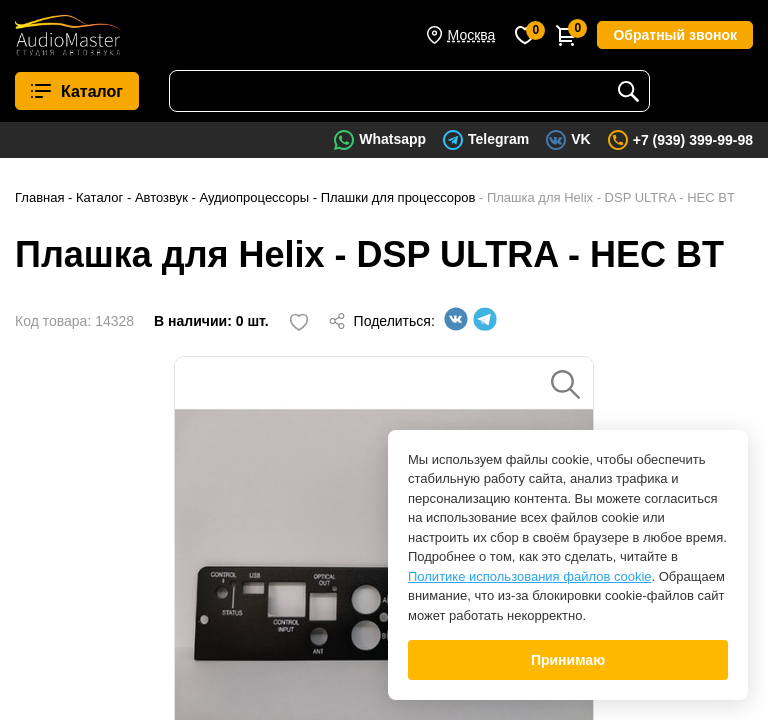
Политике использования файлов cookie (530, 576)
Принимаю (568, 660)
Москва (472, 35)
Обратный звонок (675, 35)
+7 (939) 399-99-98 (693, 140)
